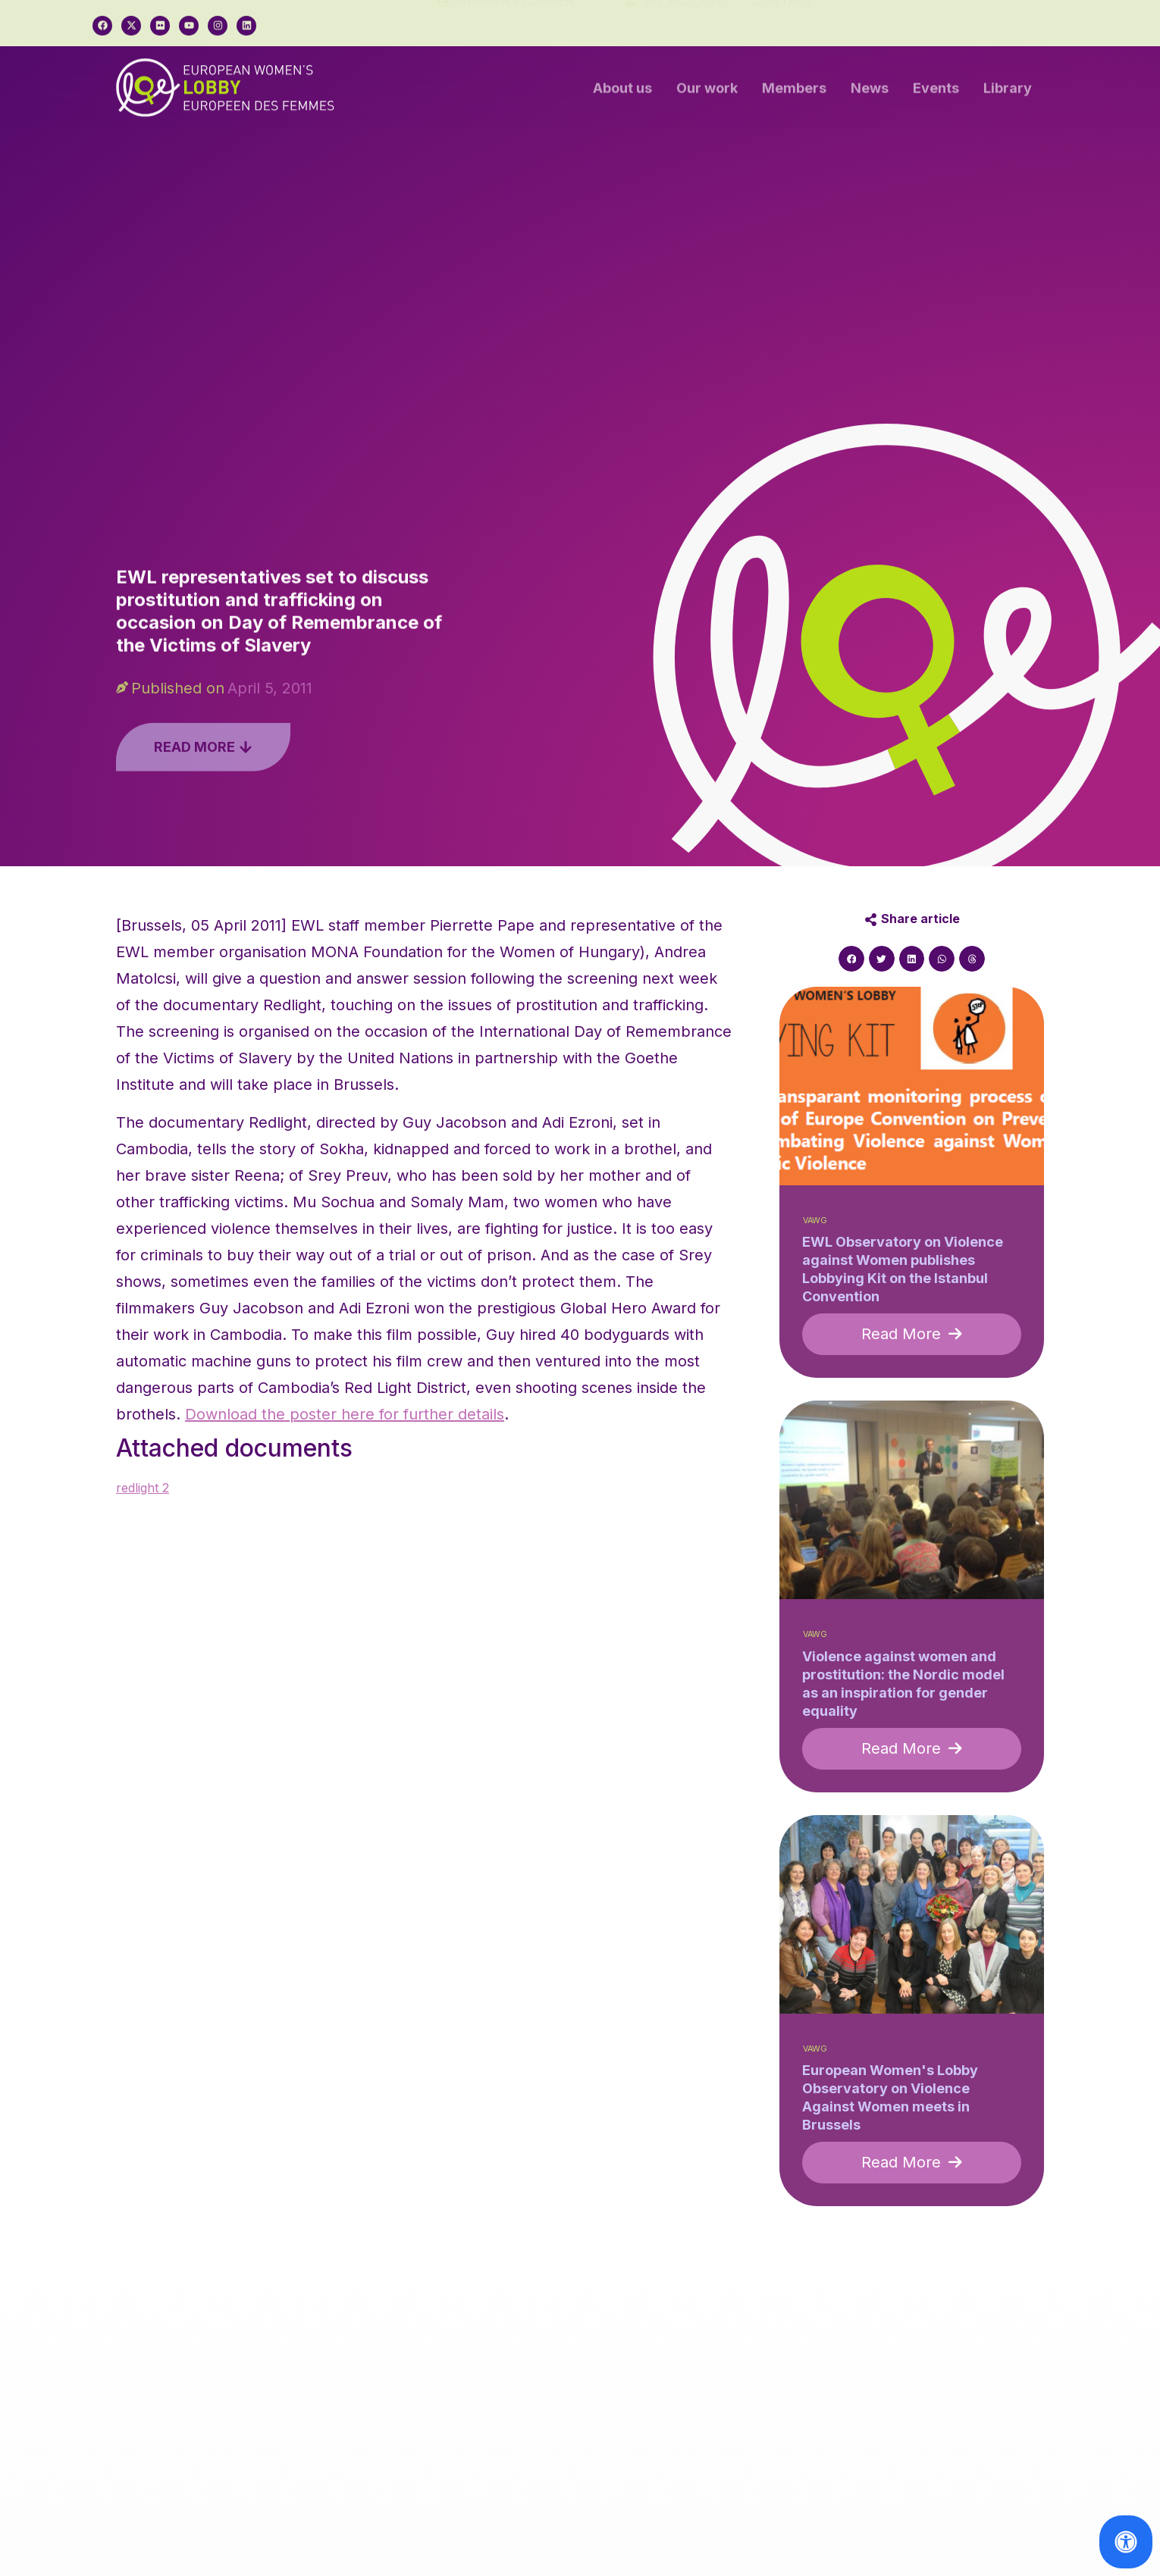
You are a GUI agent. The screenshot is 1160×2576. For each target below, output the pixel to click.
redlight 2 (142, 1487)
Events (936, 92)
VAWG (815, 1220)
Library (1007, 92)
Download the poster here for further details (344, 1414)
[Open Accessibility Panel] (1125, 2541)
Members (794, 92)
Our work (707, 92)
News (870, 92)
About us (622, 92)
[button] (851, 959)
